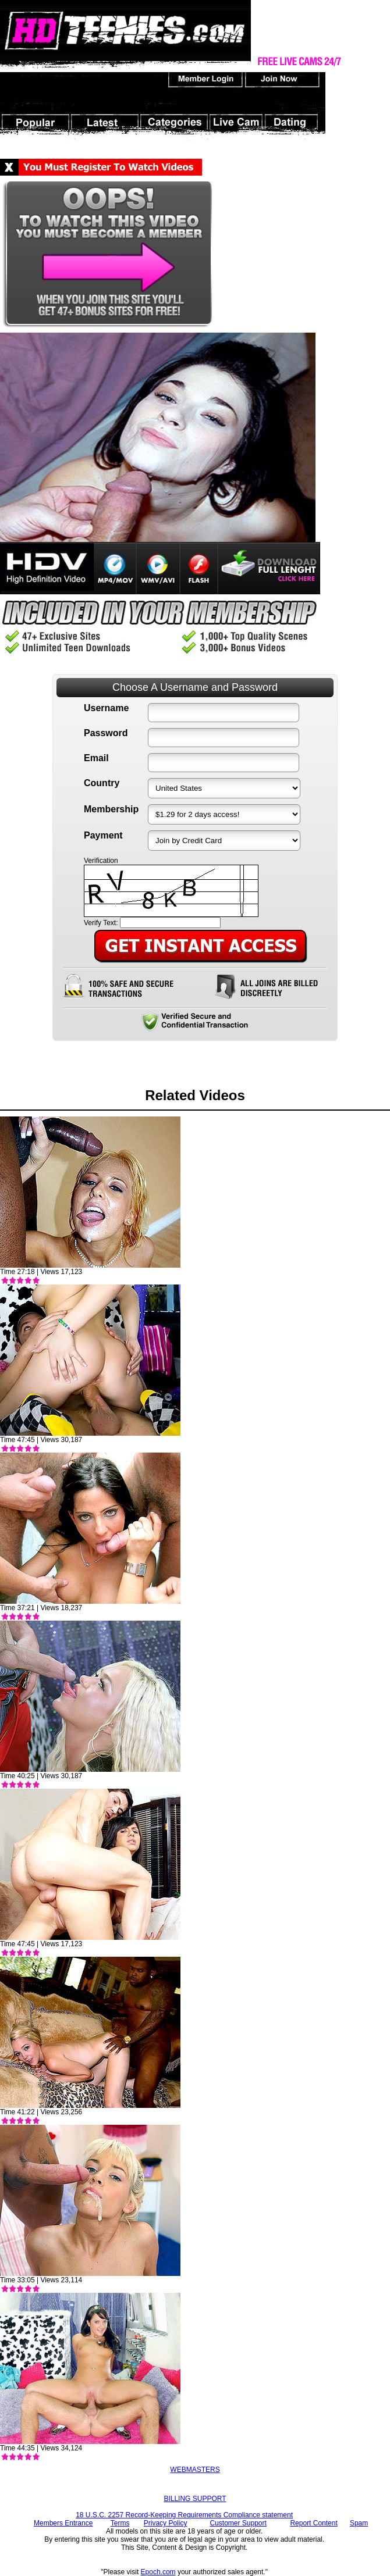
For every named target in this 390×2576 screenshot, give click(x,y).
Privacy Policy (165, 2523)
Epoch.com (158, 2572)
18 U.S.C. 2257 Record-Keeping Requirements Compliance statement (184, 2515)
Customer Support (238, 2523)
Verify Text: (101, 923)
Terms (120, 2523)
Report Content (313, 2523)
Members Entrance (63, 2523)
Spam (359, 2523)
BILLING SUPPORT (195, 2499)
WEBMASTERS (194, 2470)
